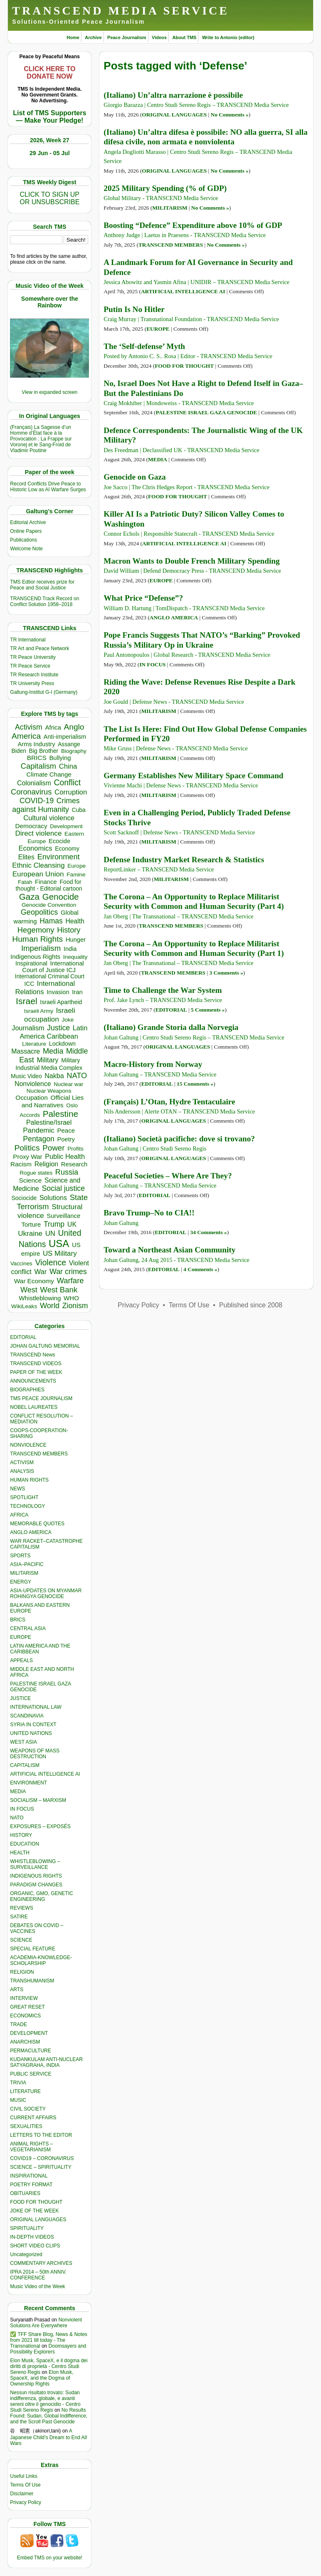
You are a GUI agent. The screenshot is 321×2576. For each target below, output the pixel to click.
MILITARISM (24, 1573)
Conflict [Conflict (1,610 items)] (67, 782)
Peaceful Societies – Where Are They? (168, 1175)
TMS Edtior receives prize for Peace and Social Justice (42, 585)
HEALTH (19, 1853)
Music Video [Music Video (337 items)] (26, 1076)
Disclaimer (21, 2494)
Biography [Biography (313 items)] (73, 751)
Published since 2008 (250, 1305)
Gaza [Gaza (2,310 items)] (29, 896)
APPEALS (21, 1660)
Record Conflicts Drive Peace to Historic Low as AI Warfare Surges (48, 486)
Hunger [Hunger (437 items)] (76, 939)
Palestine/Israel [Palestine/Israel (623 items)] (49, 1122)
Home (73, 37)
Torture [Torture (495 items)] (31, 1224)
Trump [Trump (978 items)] (54, 1224)
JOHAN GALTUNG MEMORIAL (45, 1346)
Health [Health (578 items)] (75, 921)
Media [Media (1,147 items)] (53, 1051)
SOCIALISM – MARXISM (38, 1800)
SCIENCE (21, 1940)
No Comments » (230, 114)
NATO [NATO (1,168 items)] (77, 1075)
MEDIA (18, 1791)
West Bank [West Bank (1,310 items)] (58, 1289)
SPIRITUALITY (27, 2228)
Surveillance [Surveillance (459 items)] (63, 1216)
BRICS (17, 1620)
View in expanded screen (49, 392)
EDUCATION (24, 1844)
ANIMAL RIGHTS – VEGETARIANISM (31, 2147)
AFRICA (19, 1515)
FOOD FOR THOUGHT (36, 2202)
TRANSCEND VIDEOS (35, 1363)
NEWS (17, 1489)
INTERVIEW (23, 1998)
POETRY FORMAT (31, 2184)
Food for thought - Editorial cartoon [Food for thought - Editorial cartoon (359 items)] (48, 885)
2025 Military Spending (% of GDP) (165, 188)
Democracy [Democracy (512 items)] (31, 825)
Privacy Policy (25, 2502)
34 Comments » (208, 1232)
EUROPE (20, 1637)
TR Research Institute (34, 675)
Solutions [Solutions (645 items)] (53, 1197)
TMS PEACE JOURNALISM (41, 1398)
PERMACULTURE (30, 2051)
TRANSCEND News (32, 1355)
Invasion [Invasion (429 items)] (58, 992)
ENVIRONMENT (28, 1783)
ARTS (16, 1989)
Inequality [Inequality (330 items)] (75, 957)
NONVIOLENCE (28, 1445)
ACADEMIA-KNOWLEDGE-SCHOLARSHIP (41, 1960)
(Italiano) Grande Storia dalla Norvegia (171, 1027)
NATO (16, 1818)
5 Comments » (208, 1010)
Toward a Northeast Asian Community (169, 1249)
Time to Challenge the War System (163, 990)
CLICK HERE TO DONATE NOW (49, 72)
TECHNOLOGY (27, 1506)
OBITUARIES (25, 2193)
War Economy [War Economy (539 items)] (34, 1280)
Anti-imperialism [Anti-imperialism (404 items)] (65, 736)
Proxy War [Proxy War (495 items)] (27, 1156)
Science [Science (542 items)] (30, 1180)
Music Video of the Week (37, 2286)
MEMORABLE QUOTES (37, 1524)
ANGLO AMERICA (30, 1532)
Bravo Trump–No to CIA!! (149, 1212)
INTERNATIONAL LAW (36, 1707)
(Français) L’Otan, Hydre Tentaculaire (169, 1101)
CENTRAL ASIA (28, 1628)
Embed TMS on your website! (49, 2558)
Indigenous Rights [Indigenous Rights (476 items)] (35, 956)
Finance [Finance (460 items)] (46, 881)
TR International (27, 640)
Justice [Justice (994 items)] (58, 1028)
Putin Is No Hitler (134, 309)
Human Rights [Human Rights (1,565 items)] (37, 939)
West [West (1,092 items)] (28, 1290)
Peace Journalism (126, 37)
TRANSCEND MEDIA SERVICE (120, 10)
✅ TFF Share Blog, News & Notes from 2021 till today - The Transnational (48, 2340)
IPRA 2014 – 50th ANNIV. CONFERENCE (38, 2275)
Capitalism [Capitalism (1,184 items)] (38, 766)
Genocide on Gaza (134, 477)
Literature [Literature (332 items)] (34, 1044)
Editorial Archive (28, 522)
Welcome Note (26, 549)
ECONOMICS (25, 2016)
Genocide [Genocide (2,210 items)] (60, 896)
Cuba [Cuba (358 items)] (78, 810)
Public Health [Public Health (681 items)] (65, 1156)
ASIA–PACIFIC (26, 1564)
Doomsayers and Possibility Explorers (48, 2349)
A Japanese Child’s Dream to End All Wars (48, 2437)
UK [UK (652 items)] (72, 1224)
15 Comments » (195, 1084)
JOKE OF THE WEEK (34, 2211)
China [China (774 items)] (68, 766)
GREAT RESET (27, 2007)
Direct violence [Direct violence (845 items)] (38, 833)
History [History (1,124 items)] (68, 930)
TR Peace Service (30, 666)
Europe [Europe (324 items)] (76, 866)
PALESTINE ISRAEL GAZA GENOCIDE (206, 412)
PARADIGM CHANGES (36, 1885)
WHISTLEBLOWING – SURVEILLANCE (35, 1864)
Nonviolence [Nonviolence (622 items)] (33, 1083)
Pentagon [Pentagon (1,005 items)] (38, 1139)
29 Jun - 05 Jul (49, 153)
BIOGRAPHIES (27, 1390)
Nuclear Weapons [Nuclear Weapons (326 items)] (49, 1091)
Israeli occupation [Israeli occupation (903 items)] (49, 1014)
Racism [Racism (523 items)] (21, 1164)
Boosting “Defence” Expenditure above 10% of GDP (193, 225)
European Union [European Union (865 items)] (38, 874)
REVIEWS (21, 1908)
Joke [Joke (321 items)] (68, 1020)
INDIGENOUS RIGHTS (36, 1876)
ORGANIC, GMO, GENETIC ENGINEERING (41, 1896)
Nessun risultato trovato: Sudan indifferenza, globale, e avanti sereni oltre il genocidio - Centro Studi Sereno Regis (45, 2401)
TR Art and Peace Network (39, 648)
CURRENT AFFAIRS (33, 2118)
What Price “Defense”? (143, 598)
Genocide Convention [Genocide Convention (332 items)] (49, 905)
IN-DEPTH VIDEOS (32, 2237)
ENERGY (20, 1582)
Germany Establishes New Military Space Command (193, 775)
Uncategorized (26, 2254)
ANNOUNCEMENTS (33, 1381)
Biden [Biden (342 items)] (18, 750)
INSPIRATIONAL (28, 2176)
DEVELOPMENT (29, 2033)
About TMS (184, 37)
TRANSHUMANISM (32, 1981)
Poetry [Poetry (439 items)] (66, 1139)
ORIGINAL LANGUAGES (38, 2219)
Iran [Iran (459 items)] (77, 992)
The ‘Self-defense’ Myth (144, 346)
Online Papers (26, 531)
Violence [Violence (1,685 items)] (50, 1262)
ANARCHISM (25, 2042)
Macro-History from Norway (153, 1064)
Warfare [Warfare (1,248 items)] (70, 1280)
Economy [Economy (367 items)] (67, 848)
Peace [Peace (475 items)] (66, 1130)
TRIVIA (18, 2083)
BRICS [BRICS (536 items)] (37, 757)
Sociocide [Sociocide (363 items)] (24, 1198)
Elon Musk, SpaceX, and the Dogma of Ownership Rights (41, 2378)
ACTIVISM (22, 1462)
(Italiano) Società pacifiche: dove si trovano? (179, 1138)
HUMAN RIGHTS (29, 1480)
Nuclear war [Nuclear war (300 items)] (68, 1084)
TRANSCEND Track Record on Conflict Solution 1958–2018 (44, 601)
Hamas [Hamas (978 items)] (51, 921)
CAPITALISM (24, 1765)
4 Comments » (200, 1269)
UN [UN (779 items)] (50, 1233)
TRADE (18, 2024)
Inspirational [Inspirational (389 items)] (31, 963)
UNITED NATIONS (31, 1733)
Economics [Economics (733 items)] (35, 848)
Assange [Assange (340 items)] (69, 744)
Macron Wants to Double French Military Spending (191, 561)
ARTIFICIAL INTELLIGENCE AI (45, 1774)
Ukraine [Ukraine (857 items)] (30, 1233)
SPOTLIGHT (24, 1497)
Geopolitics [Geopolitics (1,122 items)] (39, 912)
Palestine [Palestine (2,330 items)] (60, 1113)
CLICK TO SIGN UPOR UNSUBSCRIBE (49, 198)
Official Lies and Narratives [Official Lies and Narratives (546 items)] (53, 1101)
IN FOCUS (22, 1809)
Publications (23, 540)
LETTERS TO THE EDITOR (41, 2135)
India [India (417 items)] (70, 948)
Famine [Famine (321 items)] (76, 874)
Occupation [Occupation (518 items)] (31, 1097)
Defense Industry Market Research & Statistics (184, 859)
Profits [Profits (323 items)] (75, 1149)
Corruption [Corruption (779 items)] (70, 792)
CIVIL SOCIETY (28, 2109)
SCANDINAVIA (26, 1716)
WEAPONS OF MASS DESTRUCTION (34, 1753)
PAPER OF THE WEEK (36, 1372)
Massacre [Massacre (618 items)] (25, 1051)
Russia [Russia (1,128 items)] (66, 1172)
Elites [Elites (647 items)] (26, 857)
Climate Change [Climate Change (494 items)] (49, 774)
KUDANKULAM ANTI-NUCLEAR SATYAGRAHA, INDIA (46, 2062)
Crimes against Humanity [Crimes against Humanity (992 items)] (45, 805)
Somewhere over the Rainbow (49, 302)
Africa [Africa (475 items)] (53, 727)
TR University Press (32, 683)
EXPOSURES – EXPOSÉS (40, 1826)
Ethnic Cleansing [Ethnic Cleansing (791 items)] (38, 865)
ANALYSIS (22, 1471)
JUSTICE (20, 1698)
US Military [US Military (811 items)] (60, 1253)
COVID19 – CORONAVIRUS (42, 2158)
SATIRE (18, 1917)
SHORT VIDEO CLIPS (35, 2246)
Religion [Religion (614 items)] (46, 1164)
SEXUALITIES (26, 2126)
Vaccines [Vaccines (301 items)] (21, 1263)
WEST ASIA (23, 1742)
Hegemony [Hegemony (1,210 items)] (35, 929)
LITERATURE (25, 2091)
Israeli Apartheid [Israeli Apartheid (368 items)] (61, 1002)
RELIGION (22, 1972)
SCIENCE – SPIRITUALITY (40, 2167)
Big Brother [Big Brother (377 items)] (44, 750)
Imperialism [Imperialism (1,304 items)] (41, 948)
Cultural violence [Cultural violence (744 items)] (48, 818)
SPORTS (20, 1556)
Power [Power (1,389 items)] (53, 1147)
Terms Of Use (25, 2485)
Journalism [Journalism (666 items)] (28, 1028)
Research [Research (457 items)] (74, 1164)
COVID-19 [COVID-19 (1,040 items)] (37, 801)
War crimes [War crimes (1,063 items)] (68, 1271)
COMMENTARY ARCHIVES (41, 2263)
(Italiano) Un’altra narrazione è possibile (173, 95)
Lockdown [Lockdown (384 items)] (62, 1043)
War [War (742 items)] (40, 1272)
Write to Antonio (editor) (228, 37)
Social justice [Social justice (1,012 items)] (63, 1188)
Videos (159, 37)
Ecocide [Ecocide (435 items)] (59, 841)
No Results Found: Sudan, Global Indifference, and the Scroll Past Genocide (48, 2416)
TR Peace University (32, 657)
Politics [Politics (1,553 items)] (27, 1147)
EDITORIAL (23, 1337)
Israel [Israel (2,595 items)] (26, 1001)
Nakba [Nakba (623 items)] (54, 1075)
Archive (93, 37)
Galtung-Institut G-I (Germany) (43, 692)
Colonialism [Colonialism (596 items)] (34, 783)
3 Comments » (226, 973)
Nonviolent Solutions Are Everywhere (46, 2323)
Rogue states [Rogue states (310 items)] (36, 1173)
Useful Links (23, 2476)
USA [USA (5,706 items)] (59, 1243)
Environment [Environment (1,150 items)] (58, 857)
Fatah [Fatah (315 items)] (25, 882)
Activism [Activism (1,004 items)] (28, 727)
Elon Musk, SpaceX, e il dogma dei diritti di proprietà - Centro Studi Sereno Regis (48, 2366)
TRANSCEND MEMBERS (39, 1454)
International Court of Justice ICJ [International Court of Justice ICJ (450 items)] (53, 966)
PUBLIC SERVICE (30, 2074)
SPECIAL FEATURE (32, 1949)
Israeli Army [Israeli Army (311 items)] (38, 1011)
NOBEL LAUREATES (33, 1407)
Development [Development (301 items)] (66, 826)
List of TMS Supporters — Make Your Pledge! (49, 116)
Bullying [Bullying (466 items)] (60, 758)
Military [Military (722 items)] (47, 1060)
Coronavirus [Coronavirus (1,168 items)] (31, 791)
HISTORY (21, 1835)
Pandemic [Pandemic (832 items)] (38, 1130)
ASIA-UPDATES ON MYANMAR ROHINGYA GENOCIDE (45, 1593)
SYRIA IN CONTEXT (33, 1724)
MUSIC (18, 2100)
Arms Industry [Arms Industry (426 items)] (36, 744)
